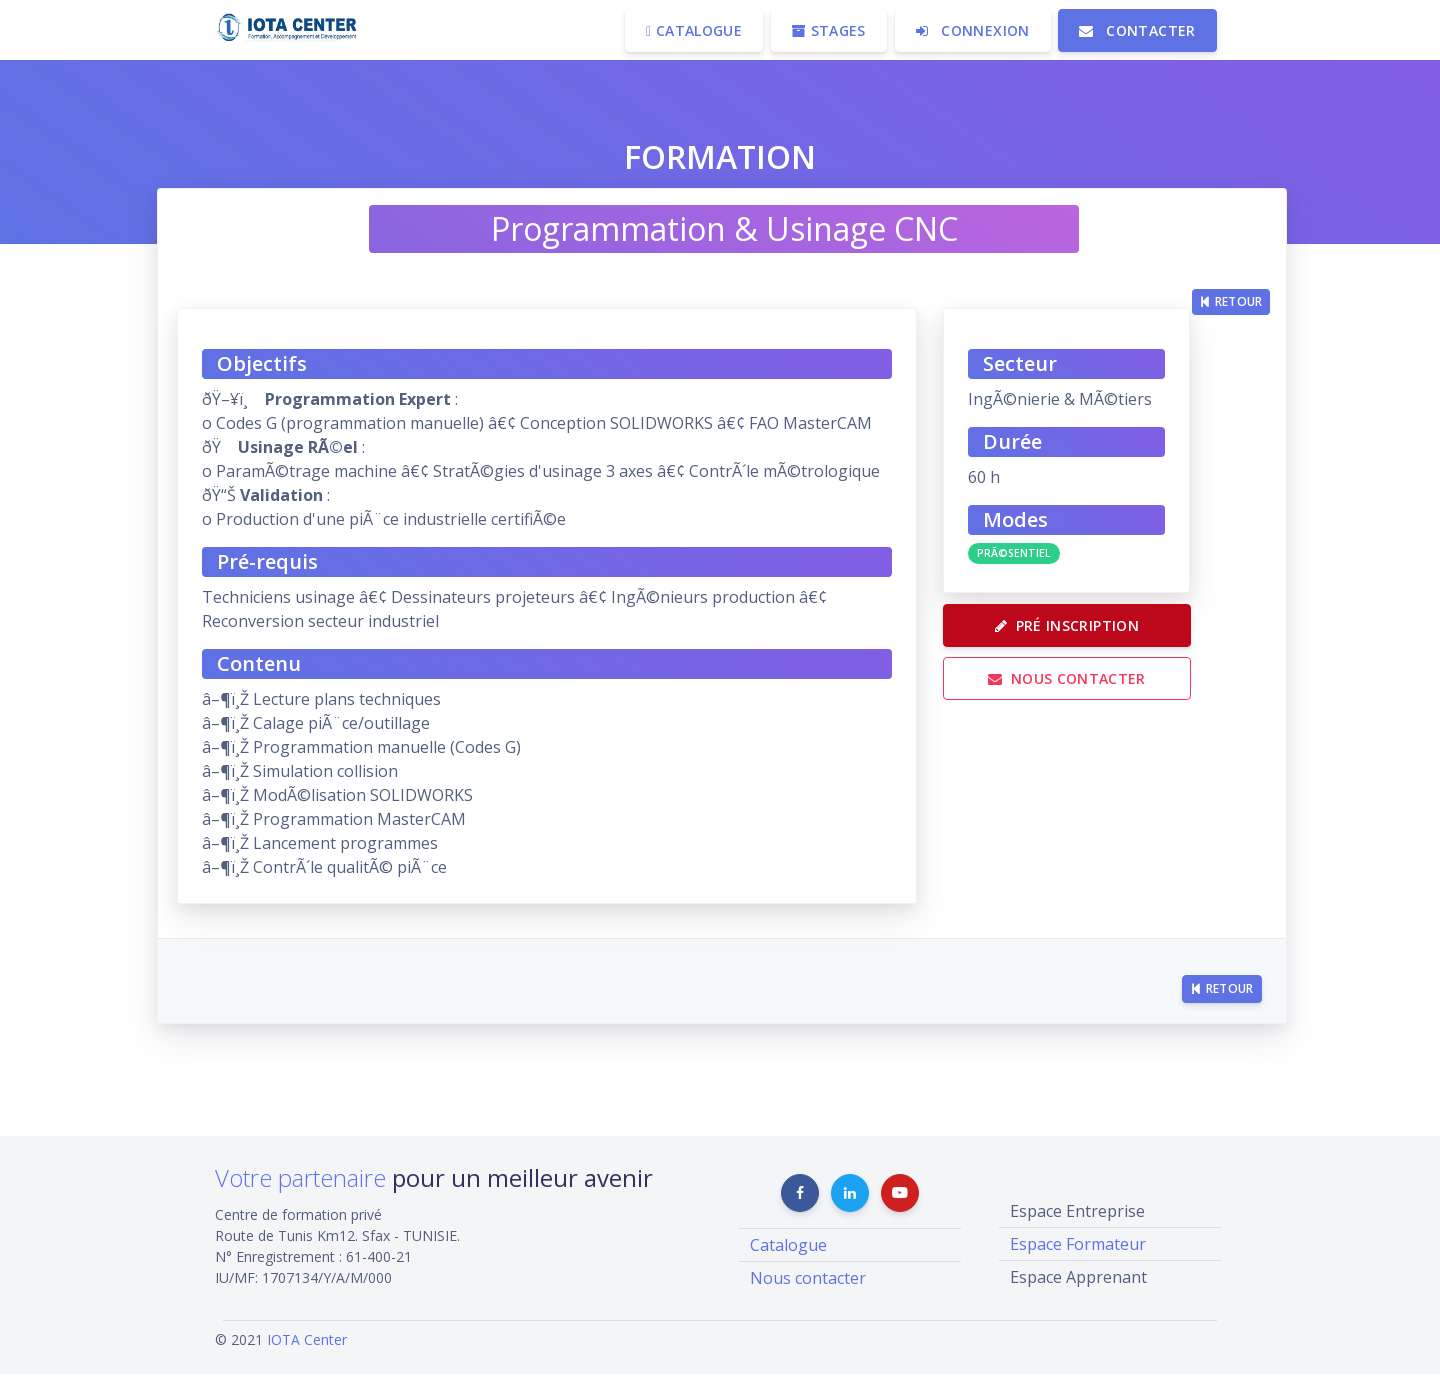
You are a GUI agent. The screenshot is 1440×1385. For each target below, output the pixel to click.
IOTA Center (307, 1350)
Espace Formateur (1078, 1255)
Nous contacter (1078, 695)
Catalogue (788, 1256)
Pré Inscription (1078, 636)
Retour (1231, 257)
